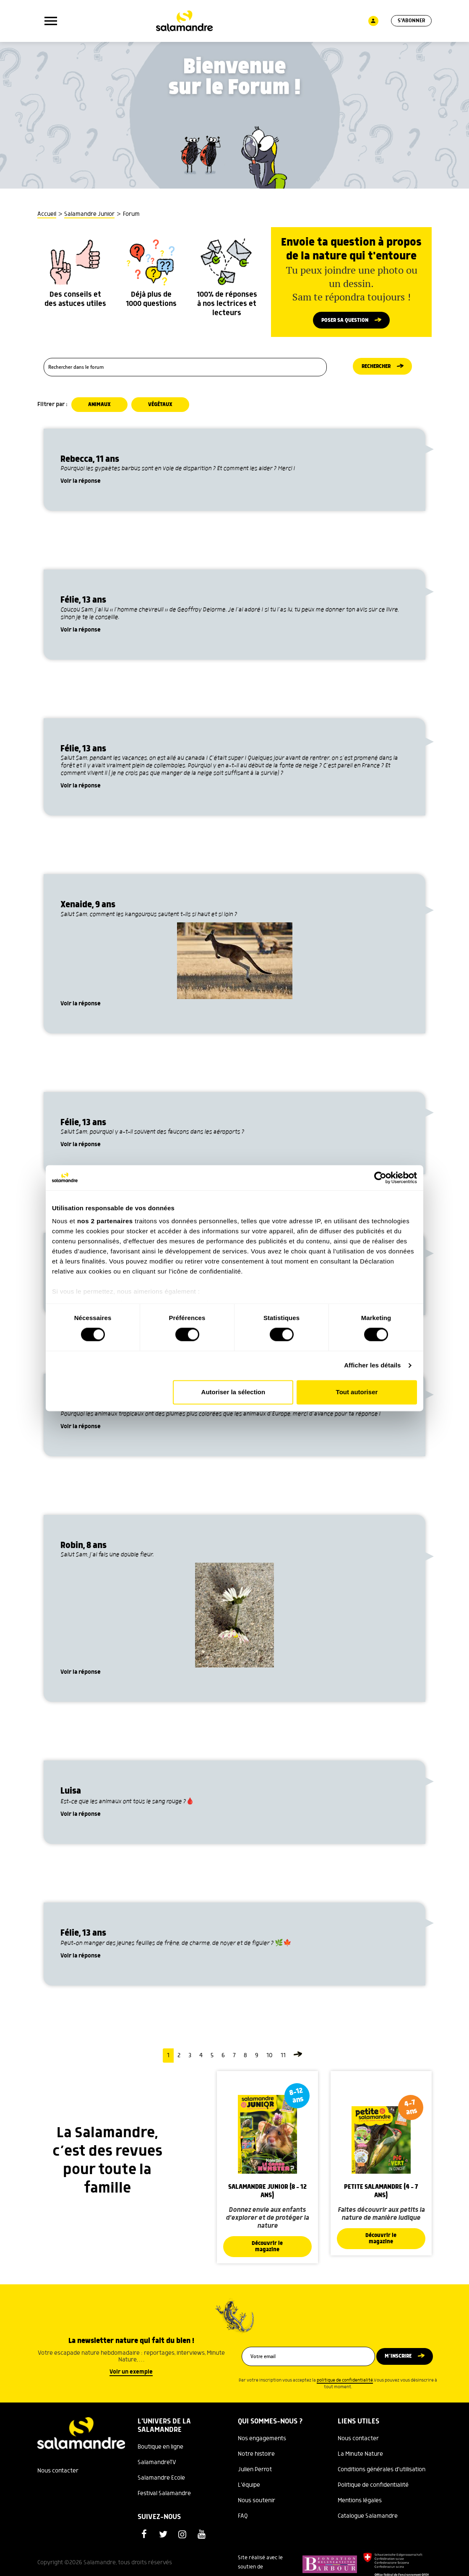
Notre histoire (256, 2458)
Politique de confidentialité (373, 2489)
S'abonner (410, 21)
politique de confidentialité (345, 2384)
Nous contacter (57, 2475)
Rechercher (376, 370)
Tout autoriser (357, 1391)
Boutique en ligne (160, 2451)
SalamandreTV (157, 2467)
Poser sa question (345, 321)
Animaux (100, 408)
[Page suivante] (297, 2059)
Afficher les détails (372, 1365)
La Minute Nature (360, 2458)
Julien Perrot (255, 2474)
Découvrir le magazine (267, 2251)
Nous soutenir (256, 2505)
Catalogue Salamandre (368, 2520)
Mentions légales (360, 2505)
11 (283, 2059)
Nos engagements (262, 2443)
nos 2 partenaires (105, 1221)
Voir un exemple (131, 2376)
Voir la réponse (80, 485)
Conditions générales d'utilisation (381, 2474)
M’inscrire (397, 2361)
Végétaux (162, 408)
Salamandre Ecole (161, 2482)
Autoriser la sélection (233, 1391)
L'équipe (249, 2489)
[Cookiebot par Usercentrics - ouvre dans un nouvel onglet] (380, 1177)
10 (269, 2059)
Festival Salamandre (164, 2498)
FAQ (243, 2520)
